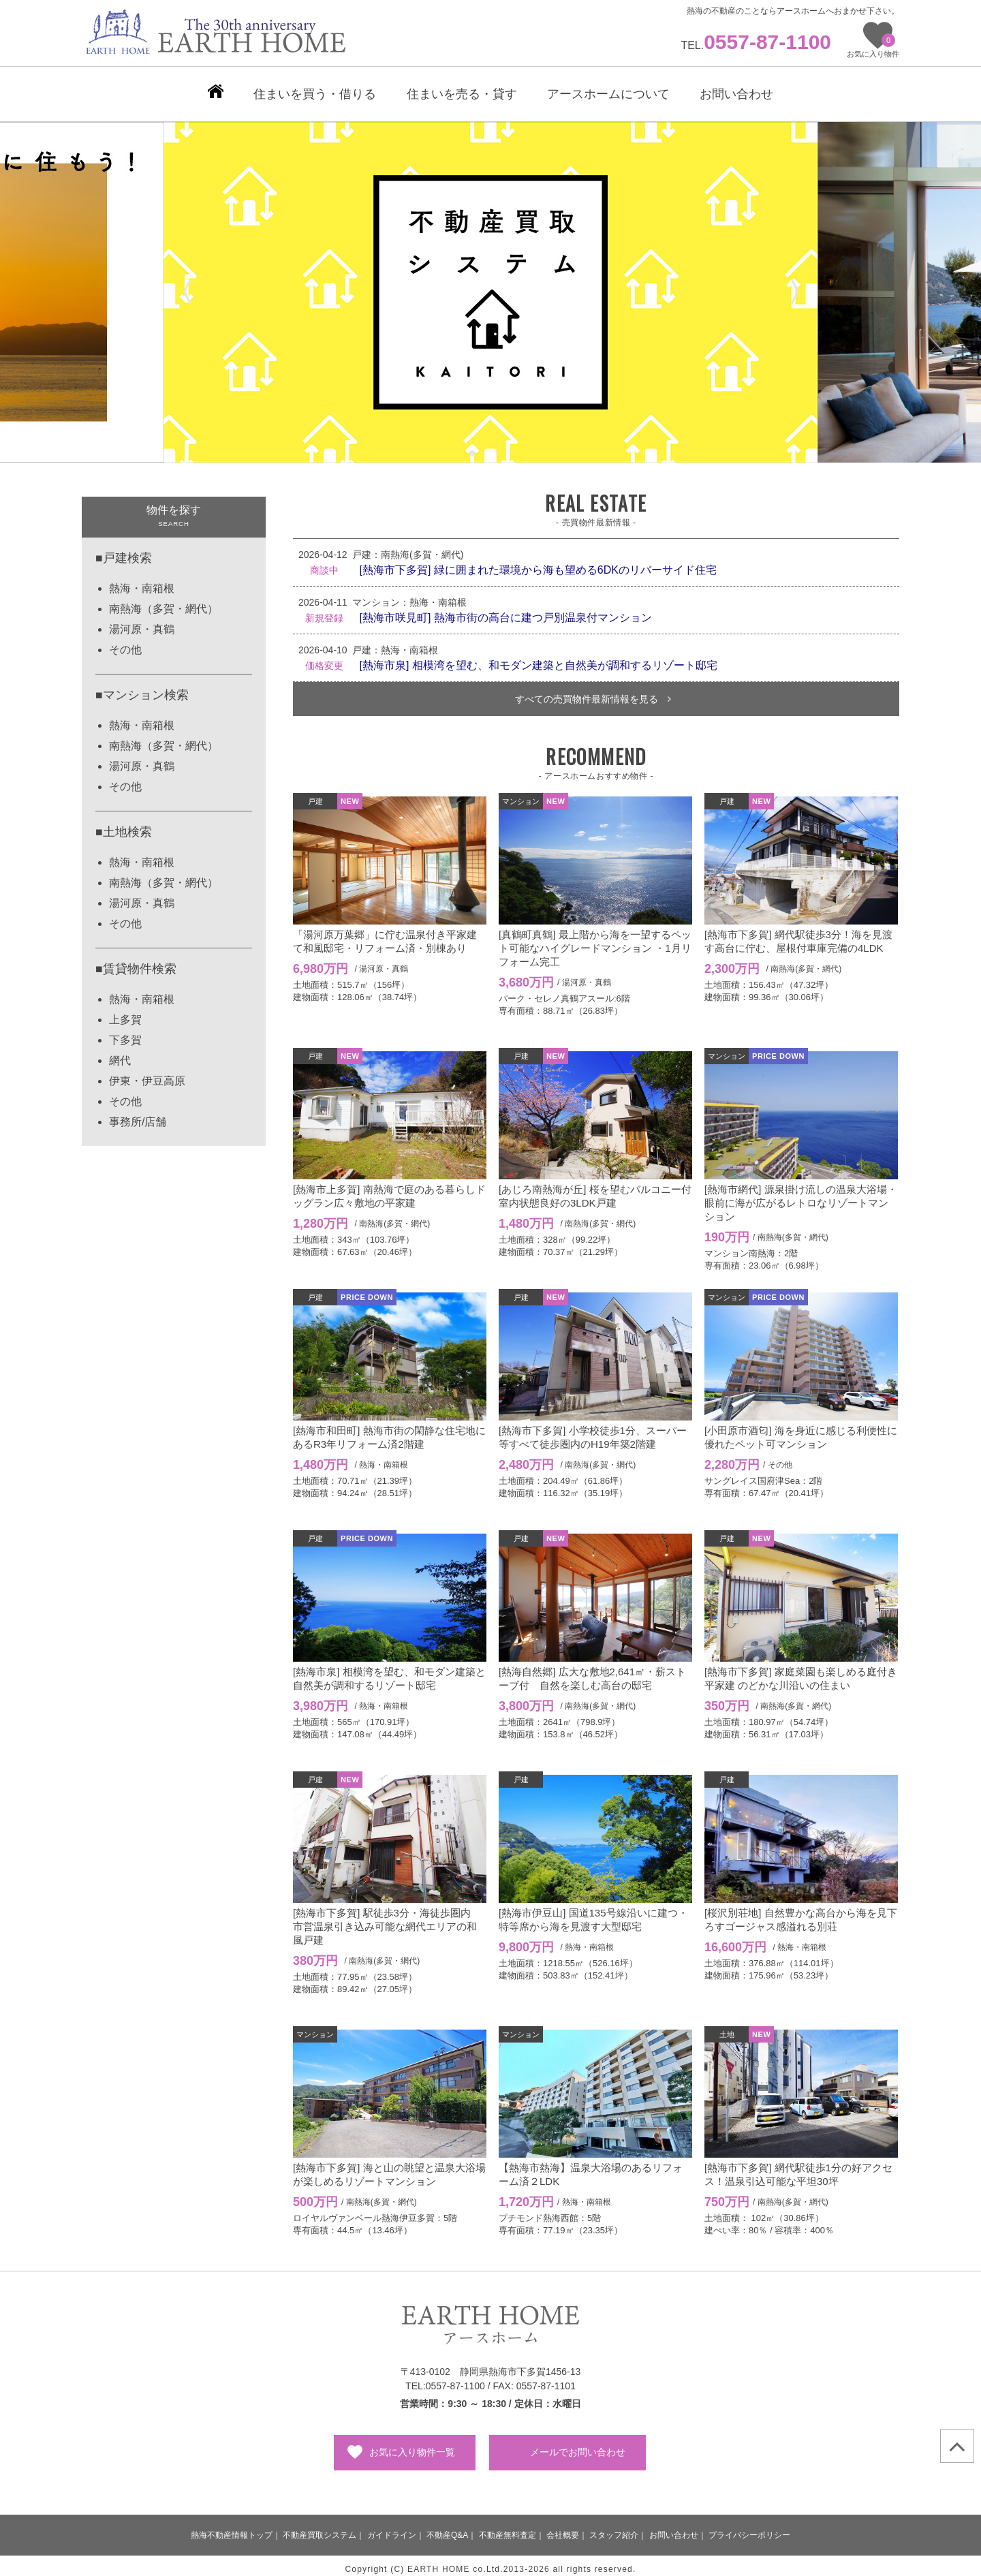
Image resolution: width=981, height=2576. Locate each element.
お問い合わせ (673, 2528)
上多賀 (125, 1013)
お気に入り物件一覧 (412, 2445)
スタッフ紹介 (613, 2528)
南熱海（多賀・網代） (163, 602)
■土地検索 (123, 825)
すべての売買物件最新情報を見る (593, 692)
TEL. (756, 45)
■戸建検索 (123, 551)
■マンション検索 (142, 688)
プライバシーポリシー (749, 2528)
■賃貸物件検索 (135, 962)
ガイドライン (391, 2528)
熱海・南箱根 (141, 581)
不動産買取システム (319, 2528)
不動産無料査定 (507, 2528)
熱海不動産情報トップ (231, 2528)
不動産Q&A (447, 2528)
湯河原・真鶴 (141, 622)
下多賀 (125, 1033)
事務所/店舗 (137, 1115)
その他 (125, 643)
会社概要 (562, 2528)
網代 (120, 1053)
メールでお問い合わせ (577, 2445)
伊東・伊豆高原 (147, 1074)
